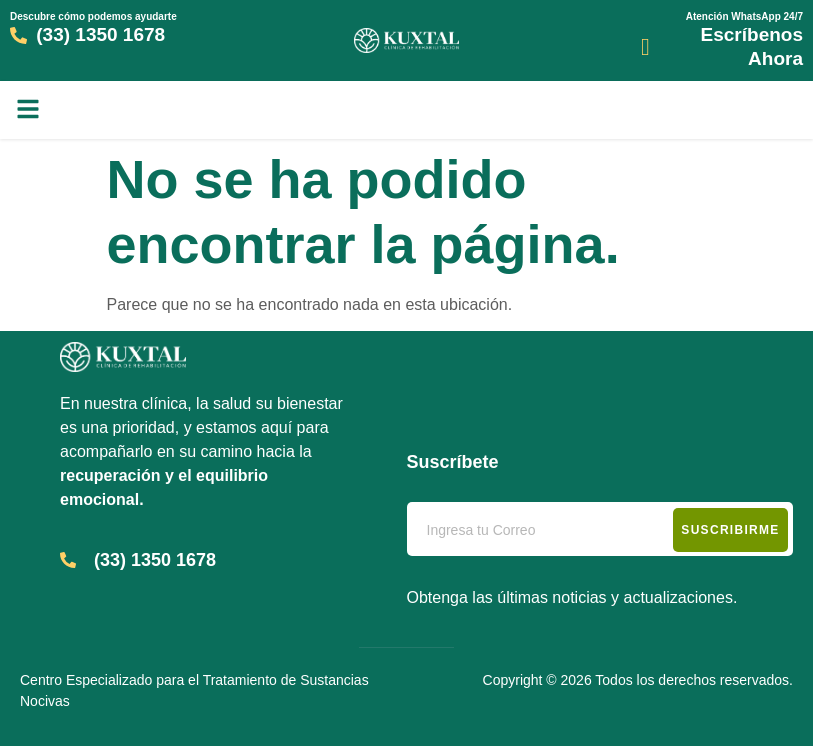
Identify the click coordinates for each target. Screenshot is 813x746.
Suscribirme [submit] (730, 530)
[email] (600, 529)
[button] (28, 109)
